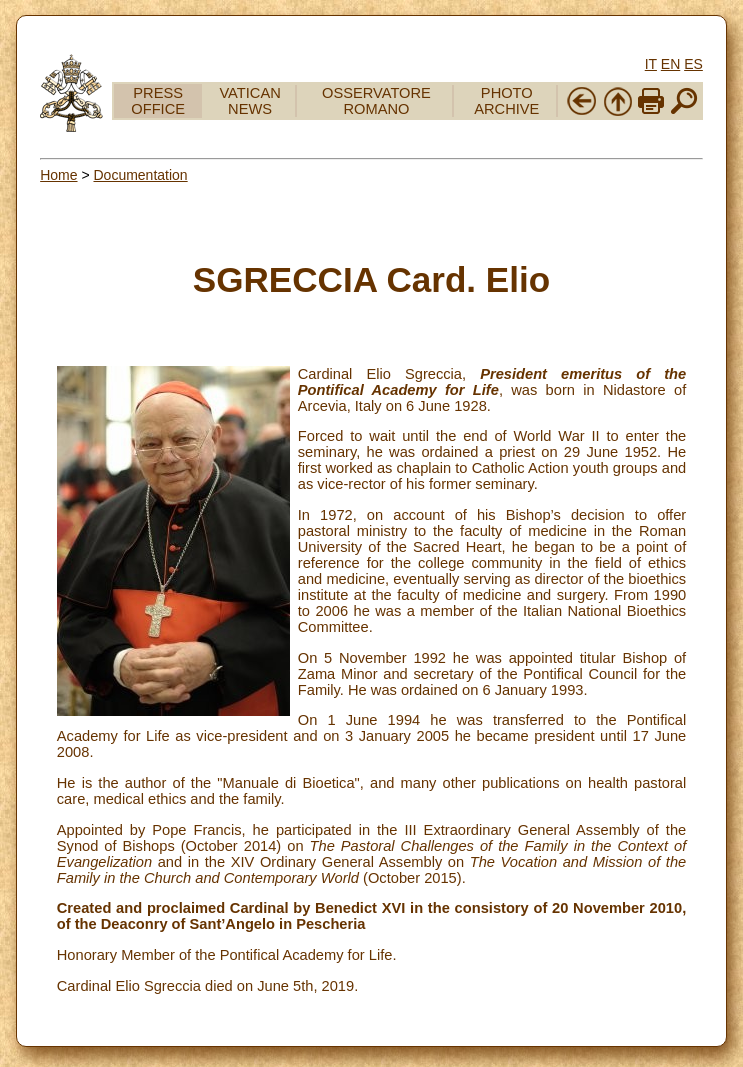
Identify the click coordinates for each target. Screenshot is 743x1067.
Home (58, 175)
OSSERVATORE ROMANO (376, 101)
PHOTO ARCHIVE (506, 101)
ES (693, 64)
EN (670, 64)
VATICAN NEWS (249, 101)
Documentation (140, 175)
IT (651, 64)
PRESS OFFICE (158, 101)
